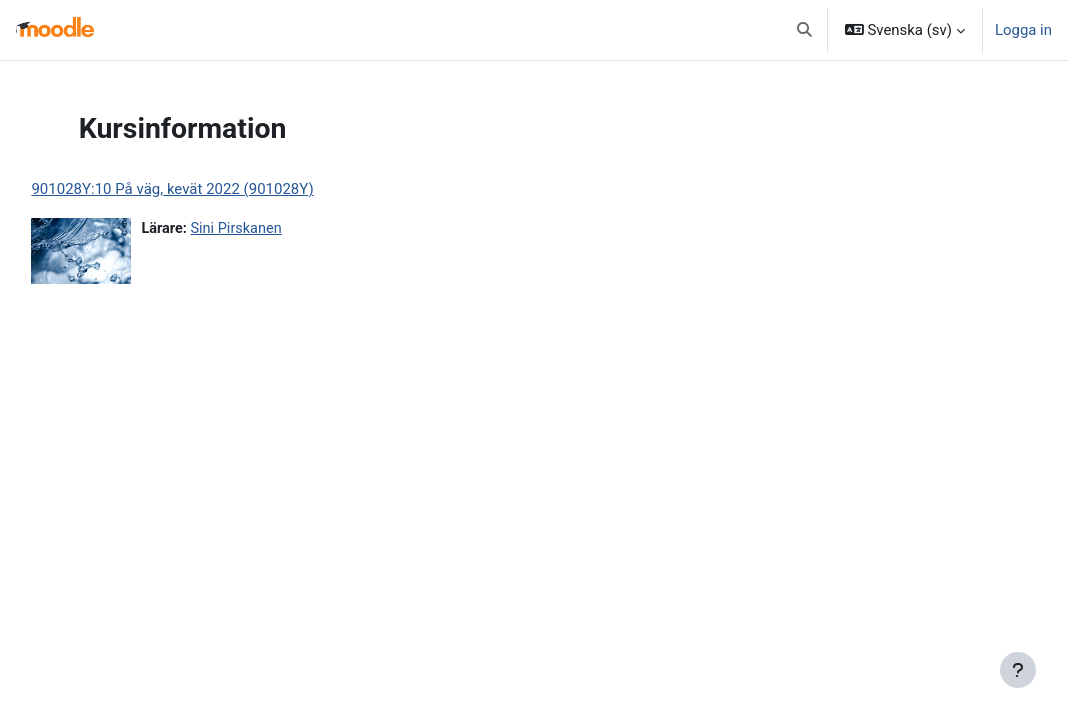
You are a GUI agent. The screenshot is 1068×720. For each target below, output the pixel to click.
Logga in (1023, 30)
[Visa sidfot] (1018, 670)
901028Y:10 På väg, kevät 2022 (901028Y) (217, 189)
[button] (804, 30)
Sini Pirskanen (284, 229)
